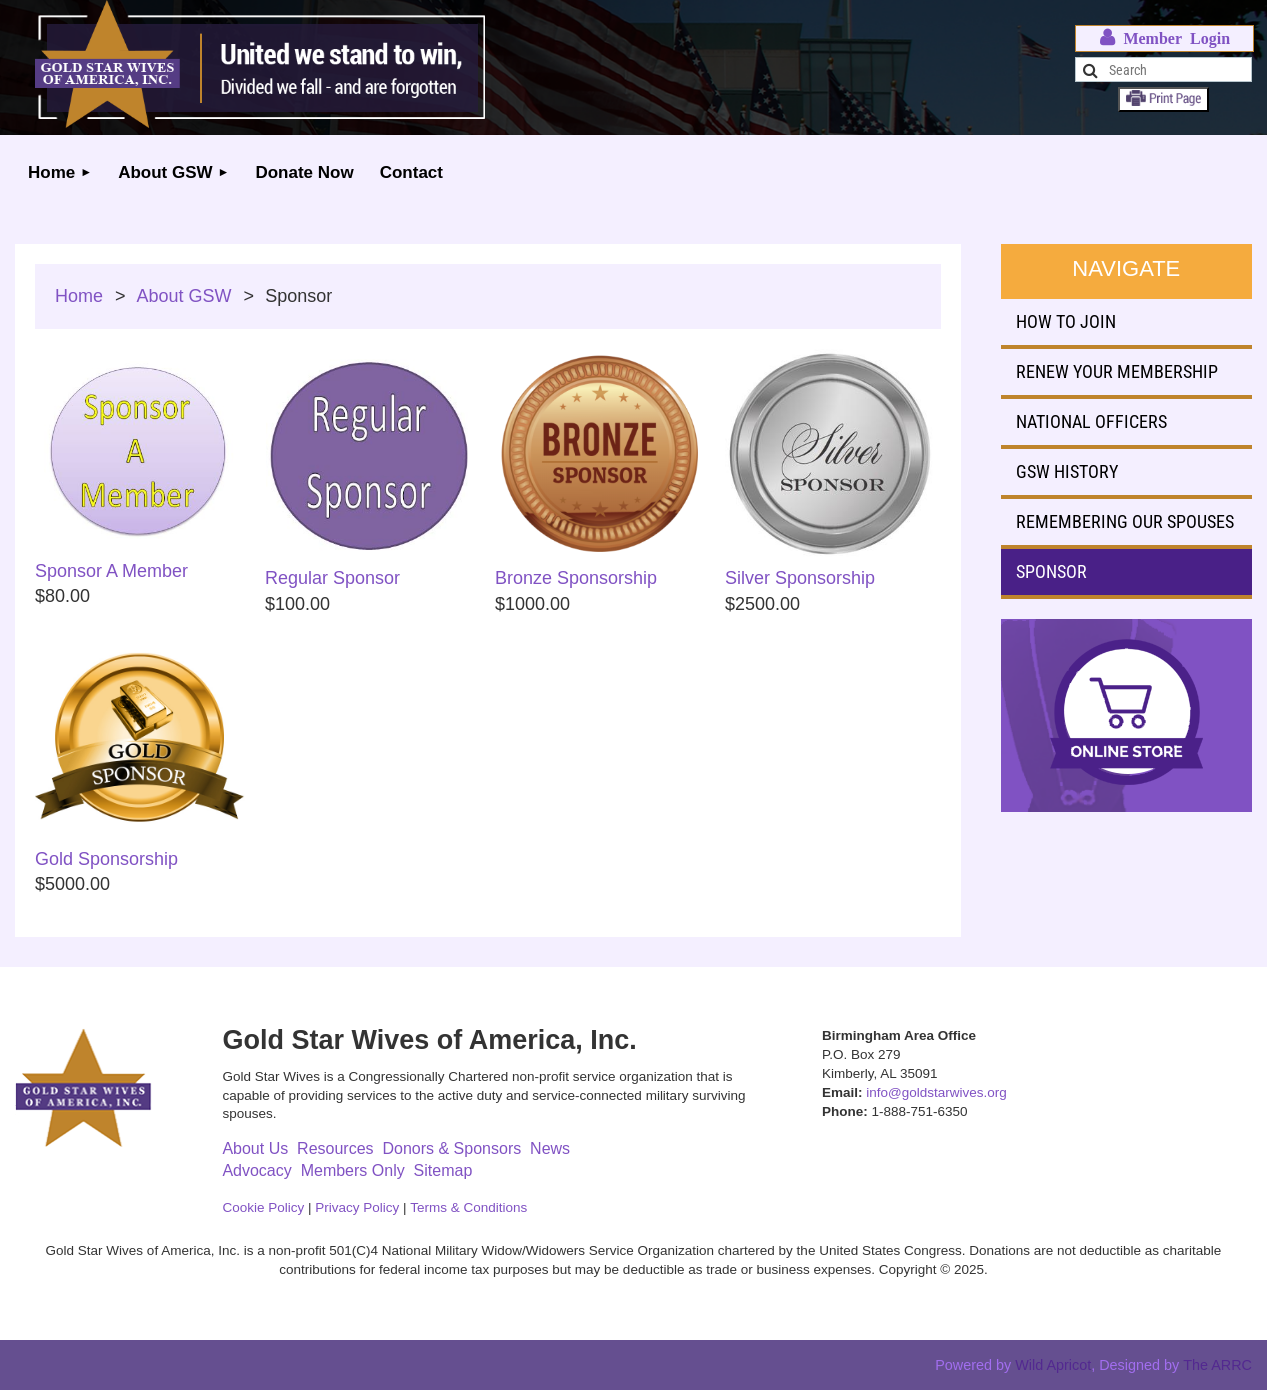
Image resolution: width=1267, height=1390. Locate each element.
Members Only (353, 1170)
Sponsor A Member (111, 571)
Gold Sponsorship (106, 859)
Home (79, 296)
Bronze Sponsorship (576, 578)
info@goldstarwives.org (936, 1092)
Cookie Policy (263, 1207)
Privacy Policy (357, 1207)
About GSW (184, 296)
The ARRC (1217, 1365)
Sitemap (443, 1170)
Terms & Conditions (468, 1207)
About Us (255, 1148)
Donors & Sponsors (451, 1148)
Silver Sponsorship (800, 578)
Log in (1164, 38)
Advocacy (256, 1170)
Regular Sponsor (332, 578)
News (550, 1148)
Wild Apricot (1053, 1365)
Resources (335, 1148)
